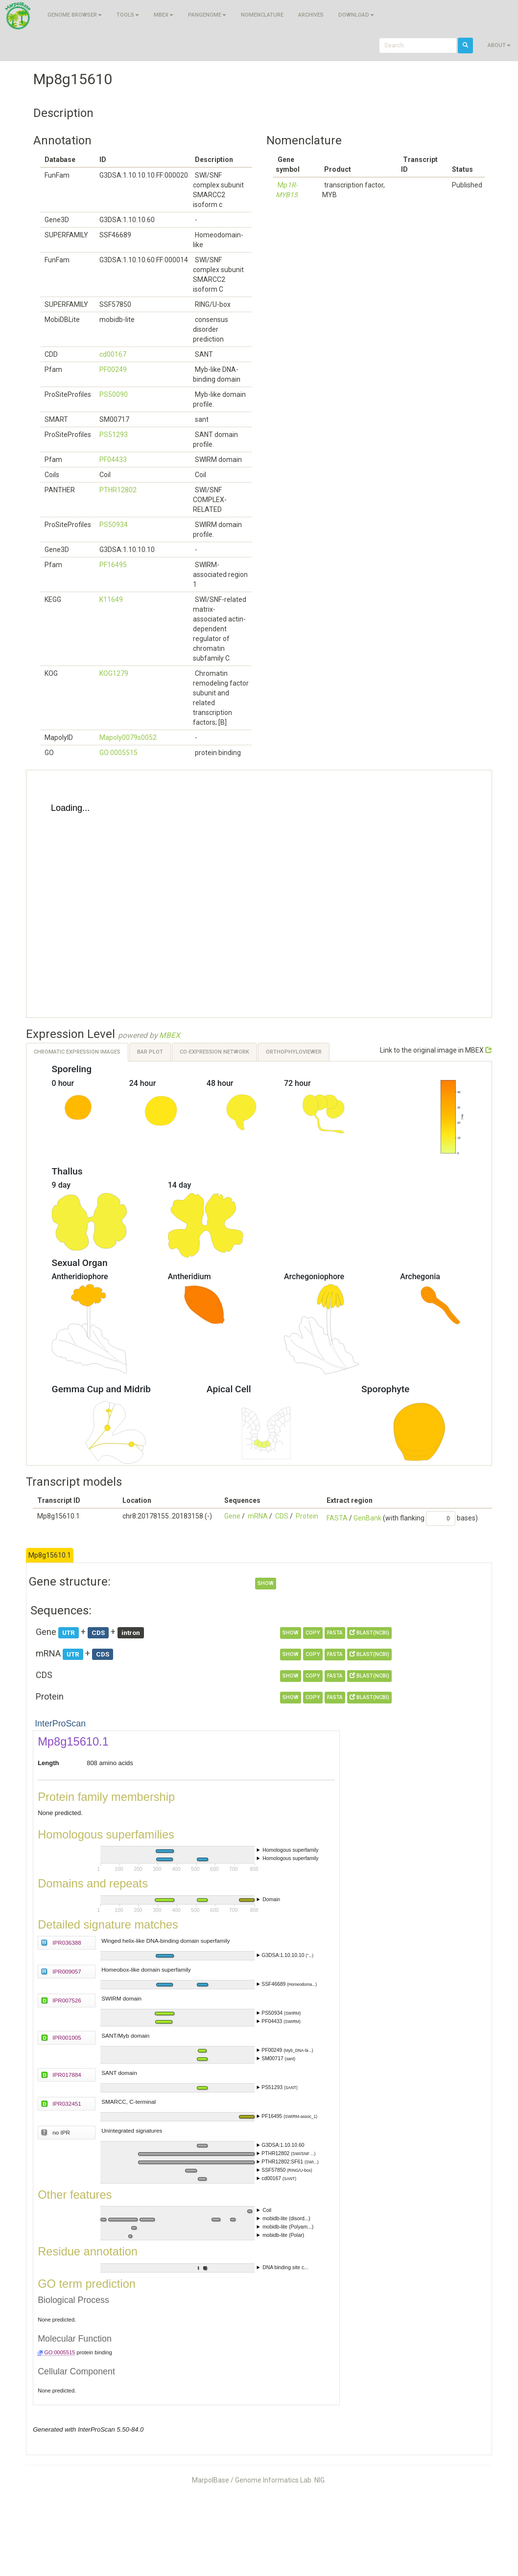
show (266, 1583)
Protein (307, 1516)
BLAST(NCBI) (369, 1633)
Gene (232, 1516)
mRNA (258, 1516)
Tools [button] (128, 15)
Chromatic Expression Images (77, 1052)
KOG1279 (113, 673)
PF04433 (113, 459)
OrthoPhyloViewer (294, 1052)
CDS (281, 1516)
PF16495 (113, 565)
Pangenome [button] (207, 15)
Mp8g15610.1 (49, 1555)
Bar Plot (150, 1052)
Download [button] (356, 15)
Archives (311, 15)
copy (313, 1633)
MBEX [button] (163, 15)
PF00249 (113, 369)
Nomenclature (262, 15)
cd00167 (112, 354)
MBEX (169, 1035)
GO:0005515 (118, 753)
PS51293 (113, 434)
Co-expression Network (214, 1052)
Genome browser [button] (74, 15)
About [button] (499, 45)
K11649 (111, 599)
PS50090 (113, 394)
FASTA (337, 1518)
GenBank (367, 1518)
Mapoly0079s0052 (128, 737)
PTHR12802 (118, 490)
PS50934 (113, 525)
